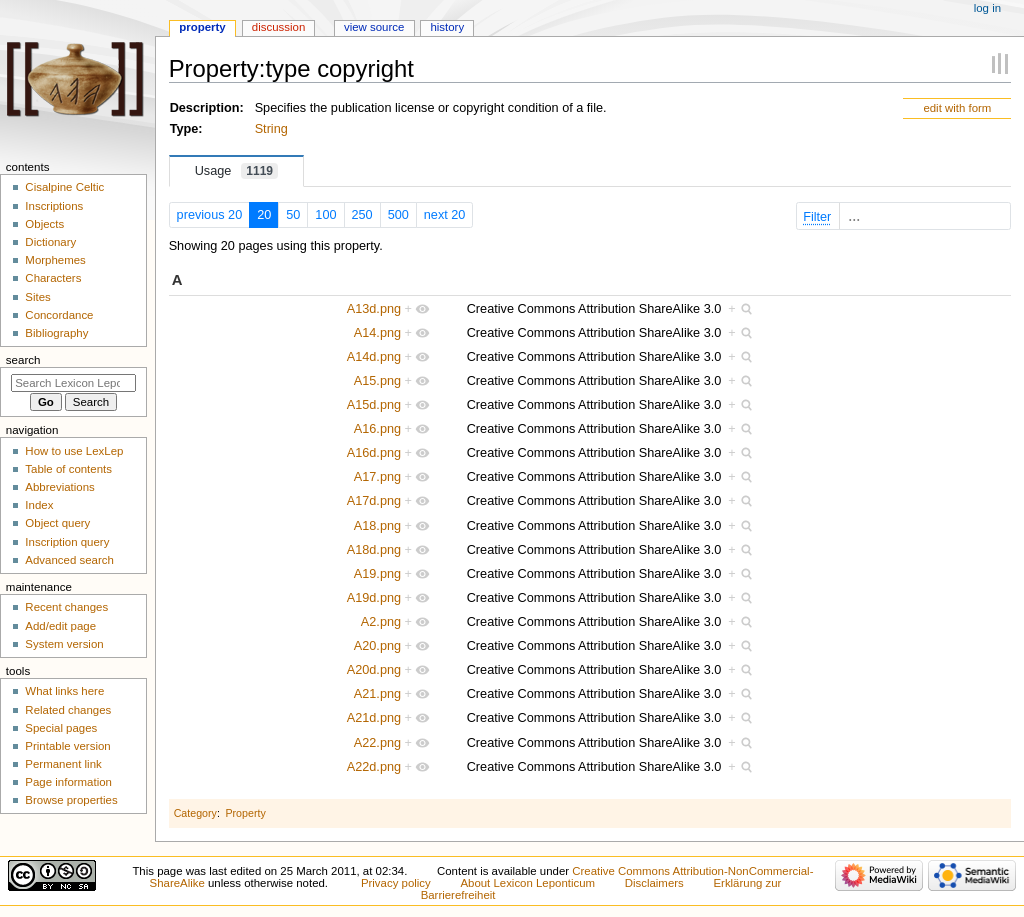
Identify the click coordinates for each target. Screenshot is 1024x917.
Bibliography (56, 333)
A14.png (377, 333)
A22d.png (374, 767)
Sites (37, 297)
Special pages (61, 728)
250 (362, 215)
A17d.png (374, 501)
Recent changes (66, 607)
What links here (64, 691)
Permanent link (63, 764)
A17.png (377, 477)
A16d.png (374, 453)
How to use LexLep (74, 451)
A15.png (377, 381)
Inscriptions (54, 206)
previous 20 (210, 215)
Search (23, 360)
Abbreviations (59, 487)
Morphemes (55, 260)
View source (374, 27)
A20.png (377, 646)
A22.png (377, 743)
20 (264, 215)
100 (325, 215)
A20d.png (374, 670)
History (447, 27)
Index (39, 505)
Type (184, 129)
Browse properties (71, 800)
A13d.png (374, 309)
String (271, 129)
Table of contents (68, 469)
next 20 (445, 215)
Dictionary (50, 242)
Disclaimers (654, 883)
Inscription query (67, 542)
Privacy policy (396, 883)
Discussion (278, 27)
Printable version (67, 746)
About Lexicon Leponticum (527, 883)
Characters (53, 278)
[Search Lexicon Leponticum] (73, 383)
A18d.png (374, 550)
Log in (987, 8)
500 (398, 215)
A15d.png (374, 405)
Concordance (59, 315)
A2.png (381, 622)
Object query (57, 523)
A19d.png (374, 598)
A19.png (377, 574)
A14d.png (374, 357)
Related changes (68, 710)
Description (205, 108)
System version (64, 644)
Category (195, 813)
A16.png (377, 429)
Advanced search (69, 560)
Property (245, 813)
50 (293, 215)
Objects (44, 224)
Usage (236, 171)
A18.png (377, 526)
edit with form (957, 108)
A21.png (377, 694)
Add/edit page (60, 626)
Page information (68, 782)
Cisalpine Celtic (64, 187)
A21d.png (374, 718)
